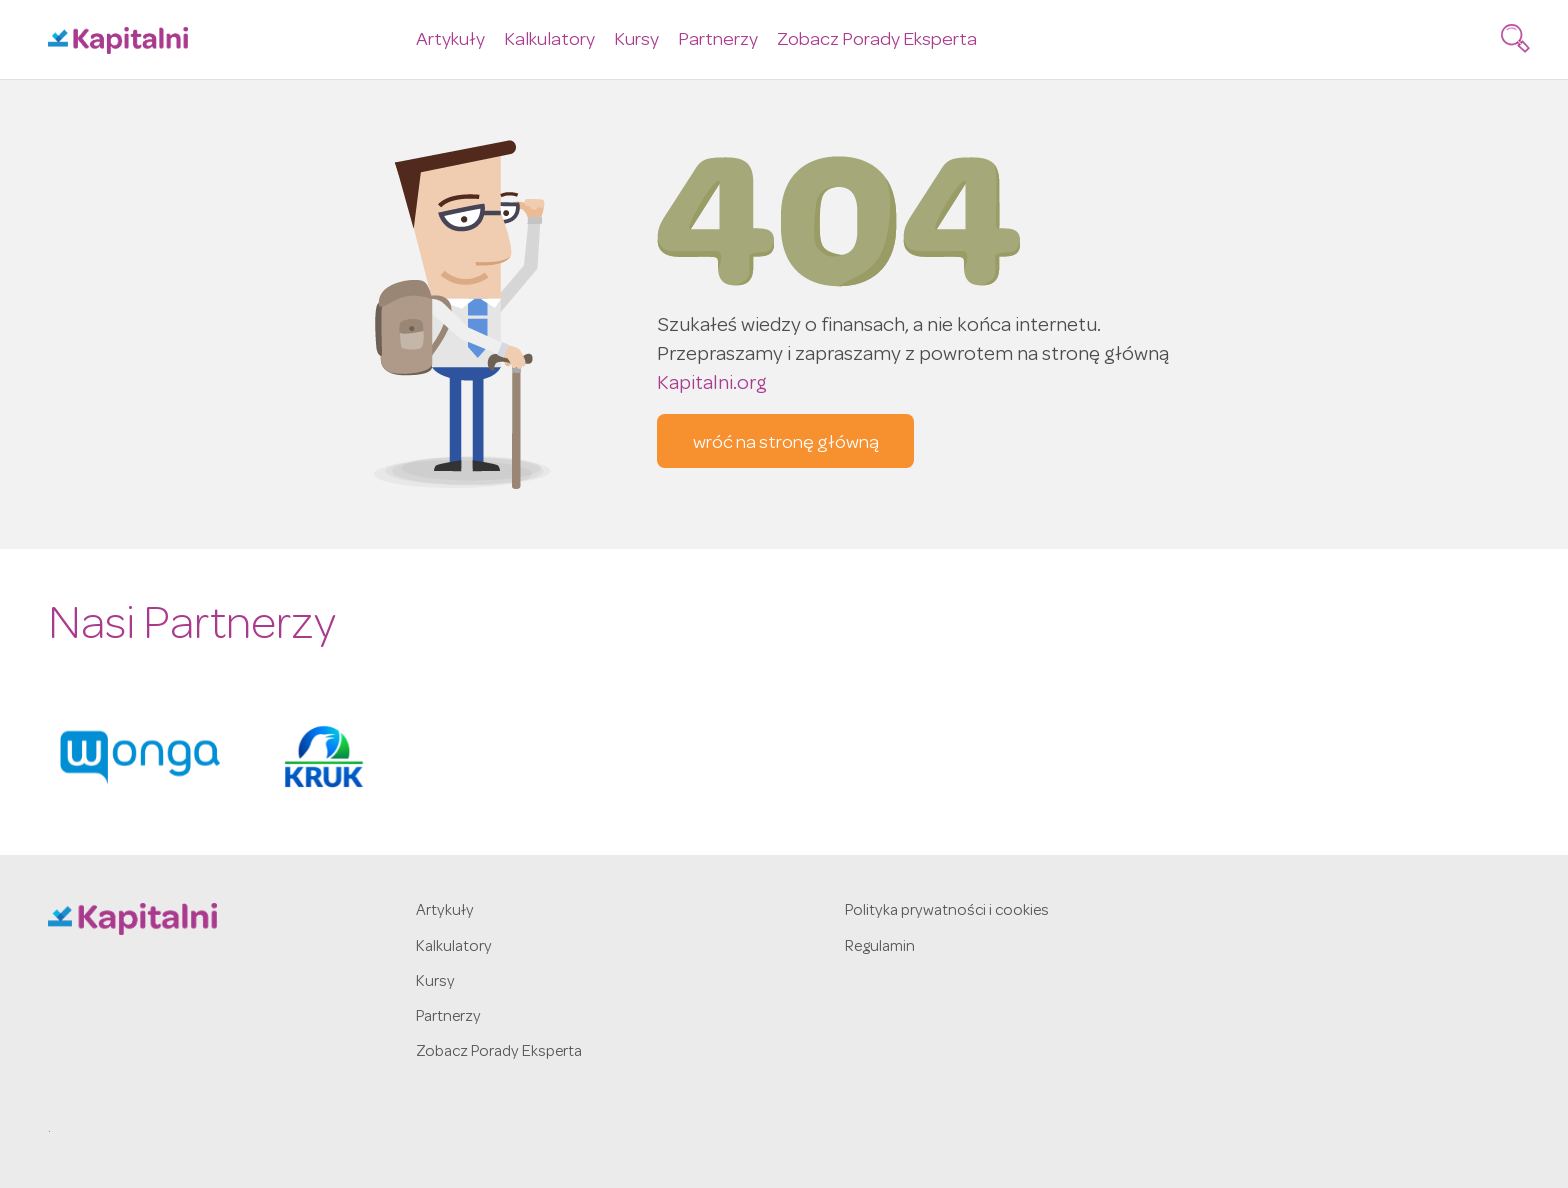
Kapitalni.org (712, 384)
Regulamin (880, 948)
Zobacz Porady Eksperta (877, 41)
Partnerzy (718, 41)
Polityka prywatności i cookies (947, 912)
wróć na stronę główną (786, 444)
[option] (140, 757)
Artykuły (450, 41)
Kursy (636, 41)
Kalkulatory (549, 41)
